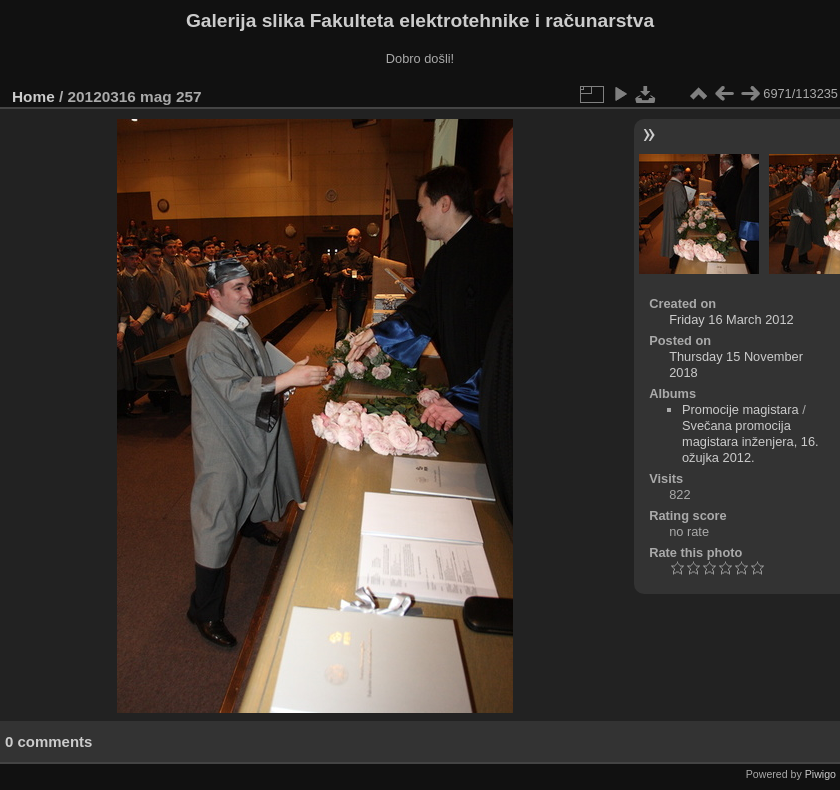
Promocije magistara (740, 409)
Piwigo (820, 774)
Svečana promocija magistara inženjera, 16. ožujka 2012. (750, 441)
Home (33, 96)
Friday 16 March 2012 (731, 319)
